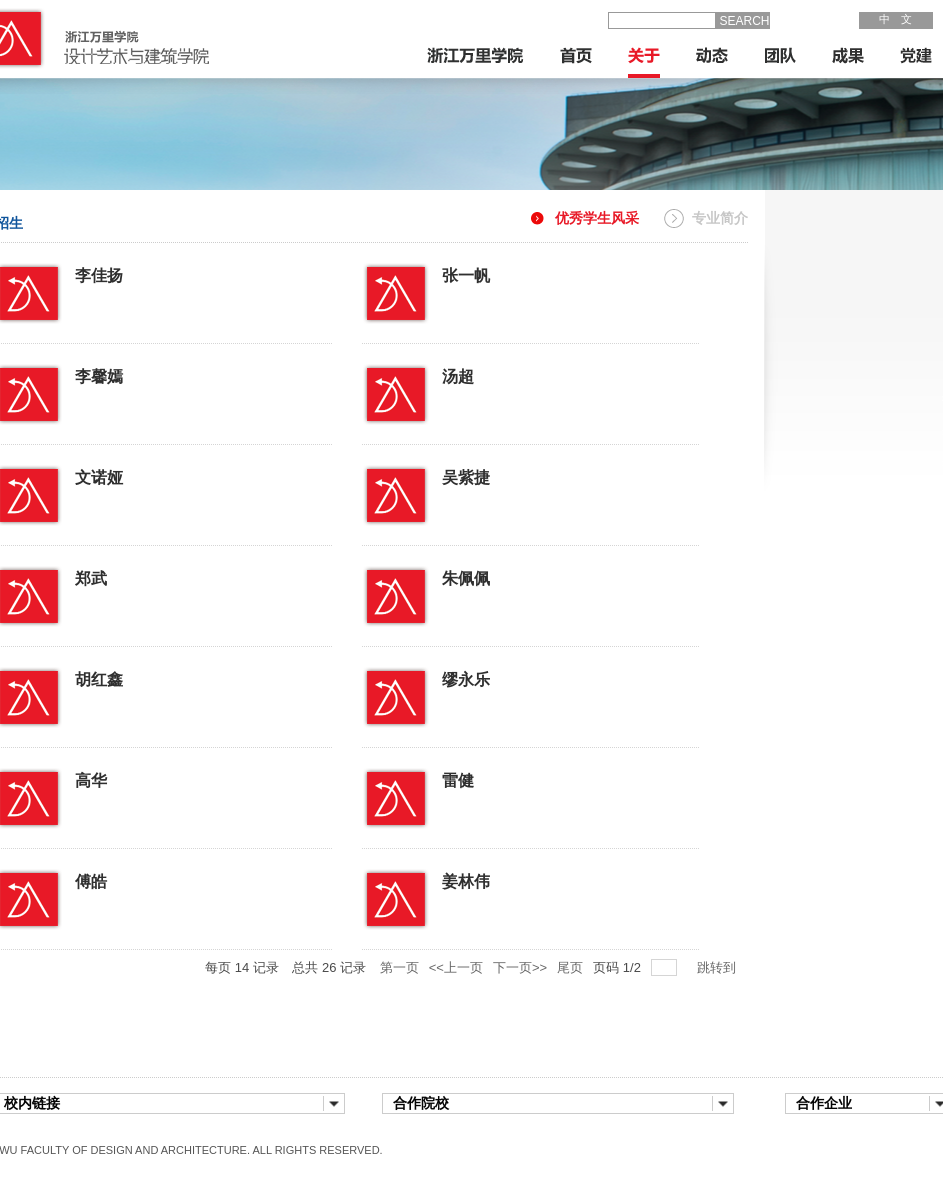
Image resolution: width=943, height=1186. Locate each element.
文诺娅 (123, 474)
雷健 (482, 777)
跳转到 (718, 967)
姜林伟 (490, 878)
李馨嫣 (123, 373)
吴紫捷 (490, 474)
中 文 (895, 19)
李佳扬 (123, 272)
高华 (115, 777)
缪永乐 (490, 676)
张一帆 (490, 272)
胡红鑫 (123, 676)
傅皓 (115, 878)
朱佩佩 (490, 575)
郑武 (115, 575)
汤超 (482, 373)
